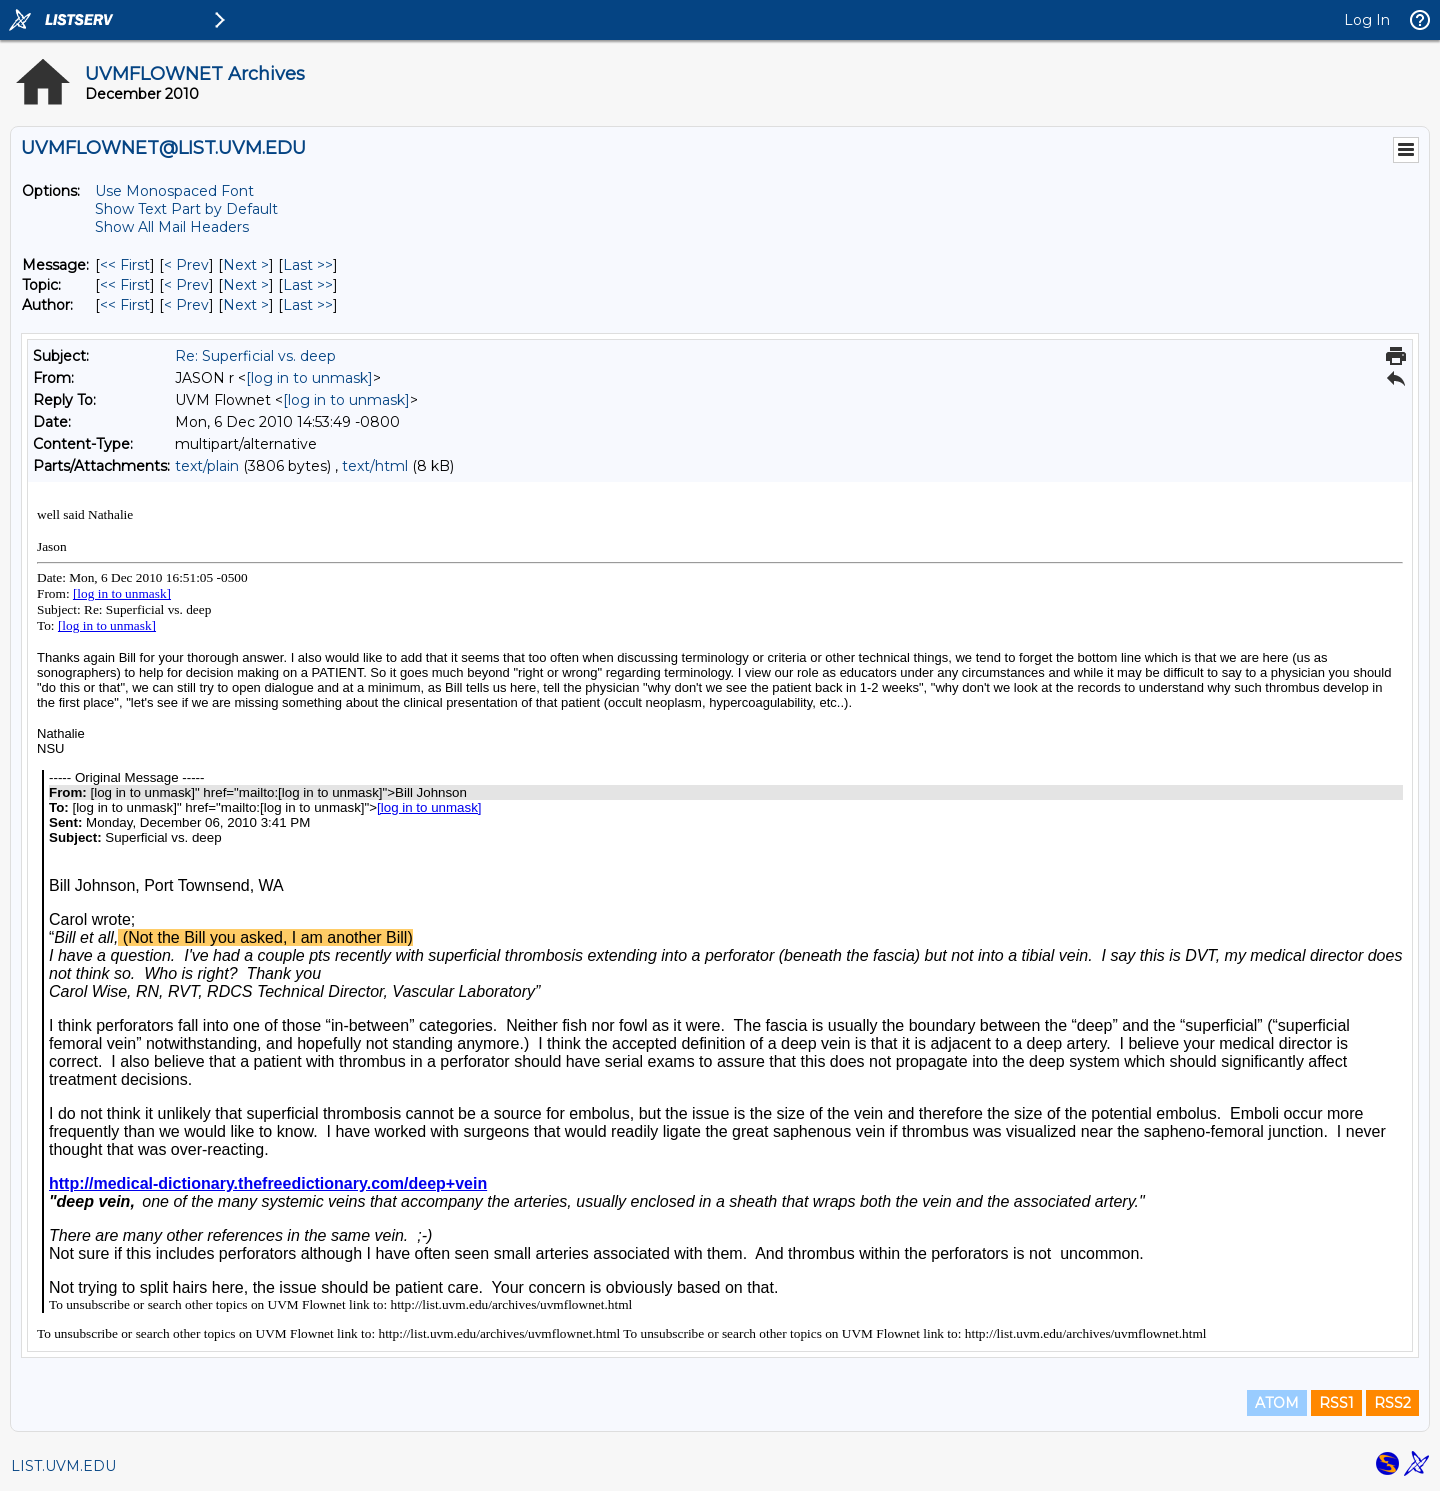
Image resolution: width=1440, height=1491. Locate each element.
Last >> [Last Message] (308, 265)
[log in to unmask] (309, 378)
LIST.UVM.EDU (63, 1466)
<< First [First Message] (125, 265)
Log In (1367, 20)
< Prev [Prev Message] (186, 265)
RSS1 (1336, 1403)
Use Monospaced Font (174, 191)
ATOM (1277, 1403)
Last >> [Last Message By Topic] (308, 285)
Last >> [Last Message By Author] (308, 305)
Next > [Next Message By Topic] (246, 285)
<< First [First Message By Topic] (125, 285)
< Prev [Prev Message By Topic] (186, 285)
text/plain (207, 466)
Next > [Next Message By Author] (246, 305)
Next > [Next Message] (246, 265)
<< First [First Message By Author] (125, 305)
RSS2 (1392, 1403)
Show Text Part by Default (186, 209)
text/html (375, 466)
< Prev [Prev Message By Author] (186, 305)
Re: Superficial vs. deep (255, 356)
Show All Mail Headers (172, 227)
